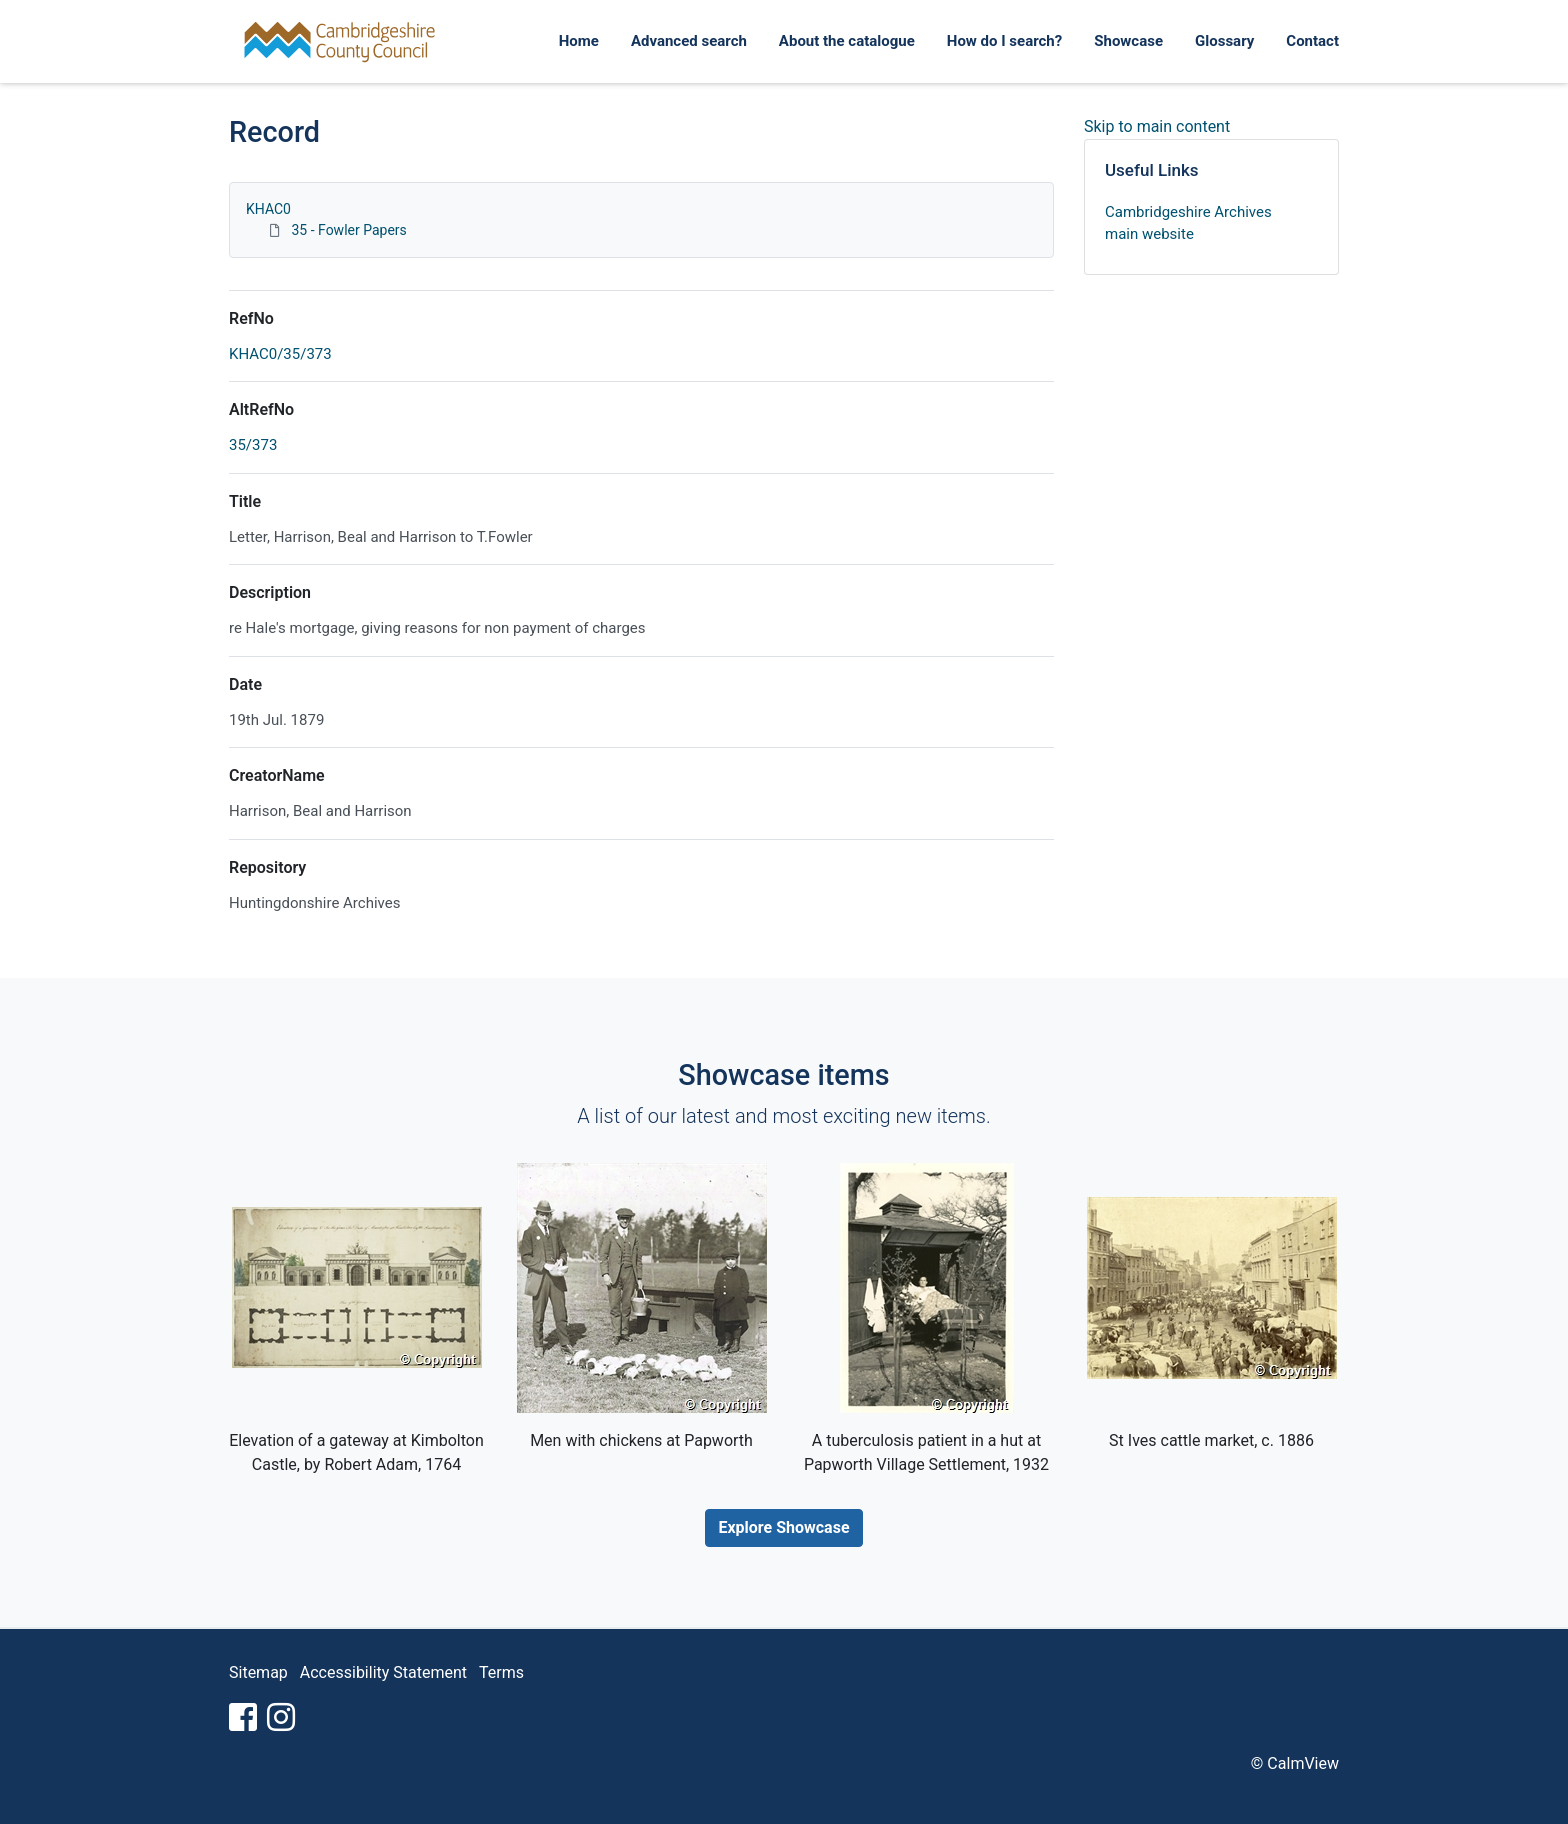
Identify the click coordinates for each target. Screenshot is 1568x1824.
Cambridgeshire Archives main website (1188, 223)
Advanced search (689, 41)
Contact (1312, 41)
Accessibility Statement (383, 1672)
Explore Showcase (783, 1527)
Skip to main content (1157, 126)
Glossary (1224, 41)
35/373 (253, 445)
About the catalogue (847, 41)
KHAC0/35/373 (280, 354)
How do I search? (1004, 41)
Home (579, 41)
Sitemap (258, 1672)
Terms (501, 1672)
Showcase (1128, 41)
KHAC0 (268, 209)
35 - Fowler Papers (348, 230)
